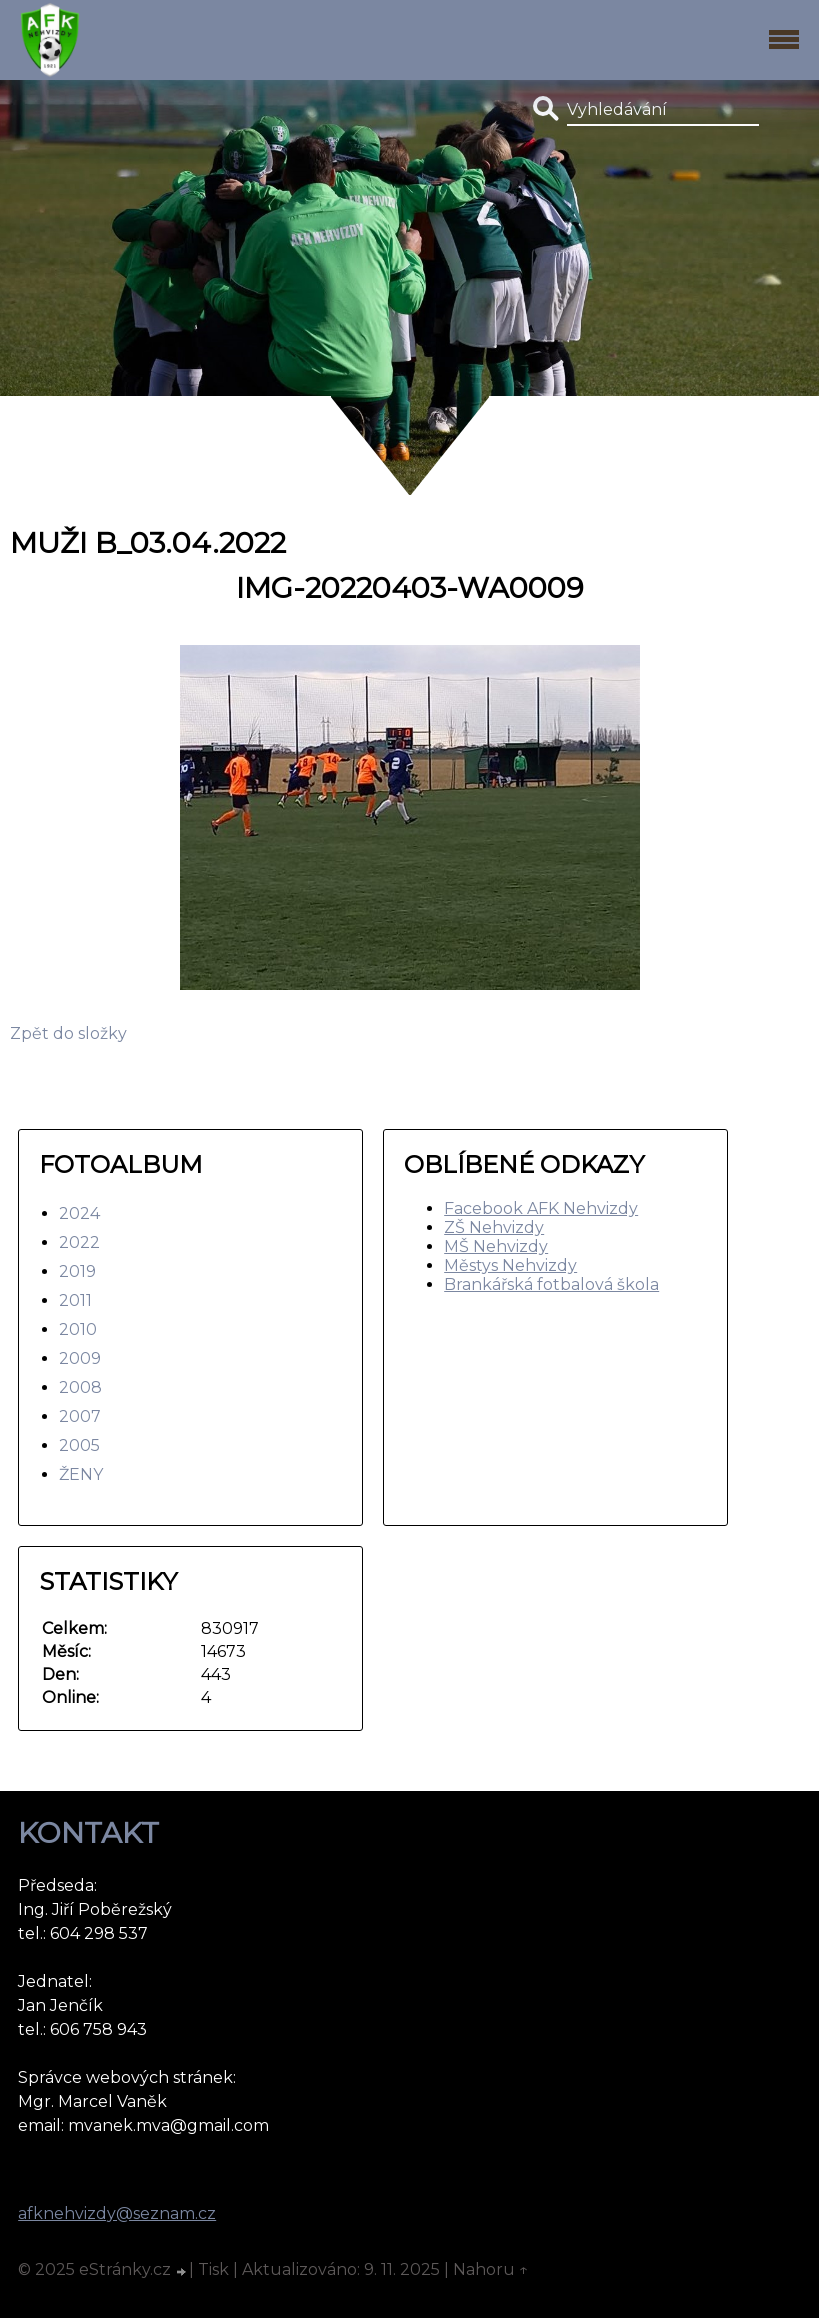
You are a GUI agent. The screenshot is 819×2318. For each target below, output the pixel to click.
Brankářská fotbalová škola (551, 1284)
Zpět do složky (68, 1033)
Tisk (213, 2269)
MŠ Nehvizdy (496, 1246)
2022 (79, 1242)
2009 (80, 1358)
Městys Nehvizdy (510, 1265)
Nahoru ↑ (491, 2269)
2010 (78, 1329)
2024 (79, 1213)
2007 (80, 1416)
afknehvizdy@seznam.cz (117, 2213)
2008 (80, 1387)
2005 (79, 1445)
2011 (75, 1300)
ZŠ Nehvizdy (494, 1227)
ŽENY (81, 1474)
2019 (77, 1271)
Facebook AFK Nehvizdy (541, 1208)
